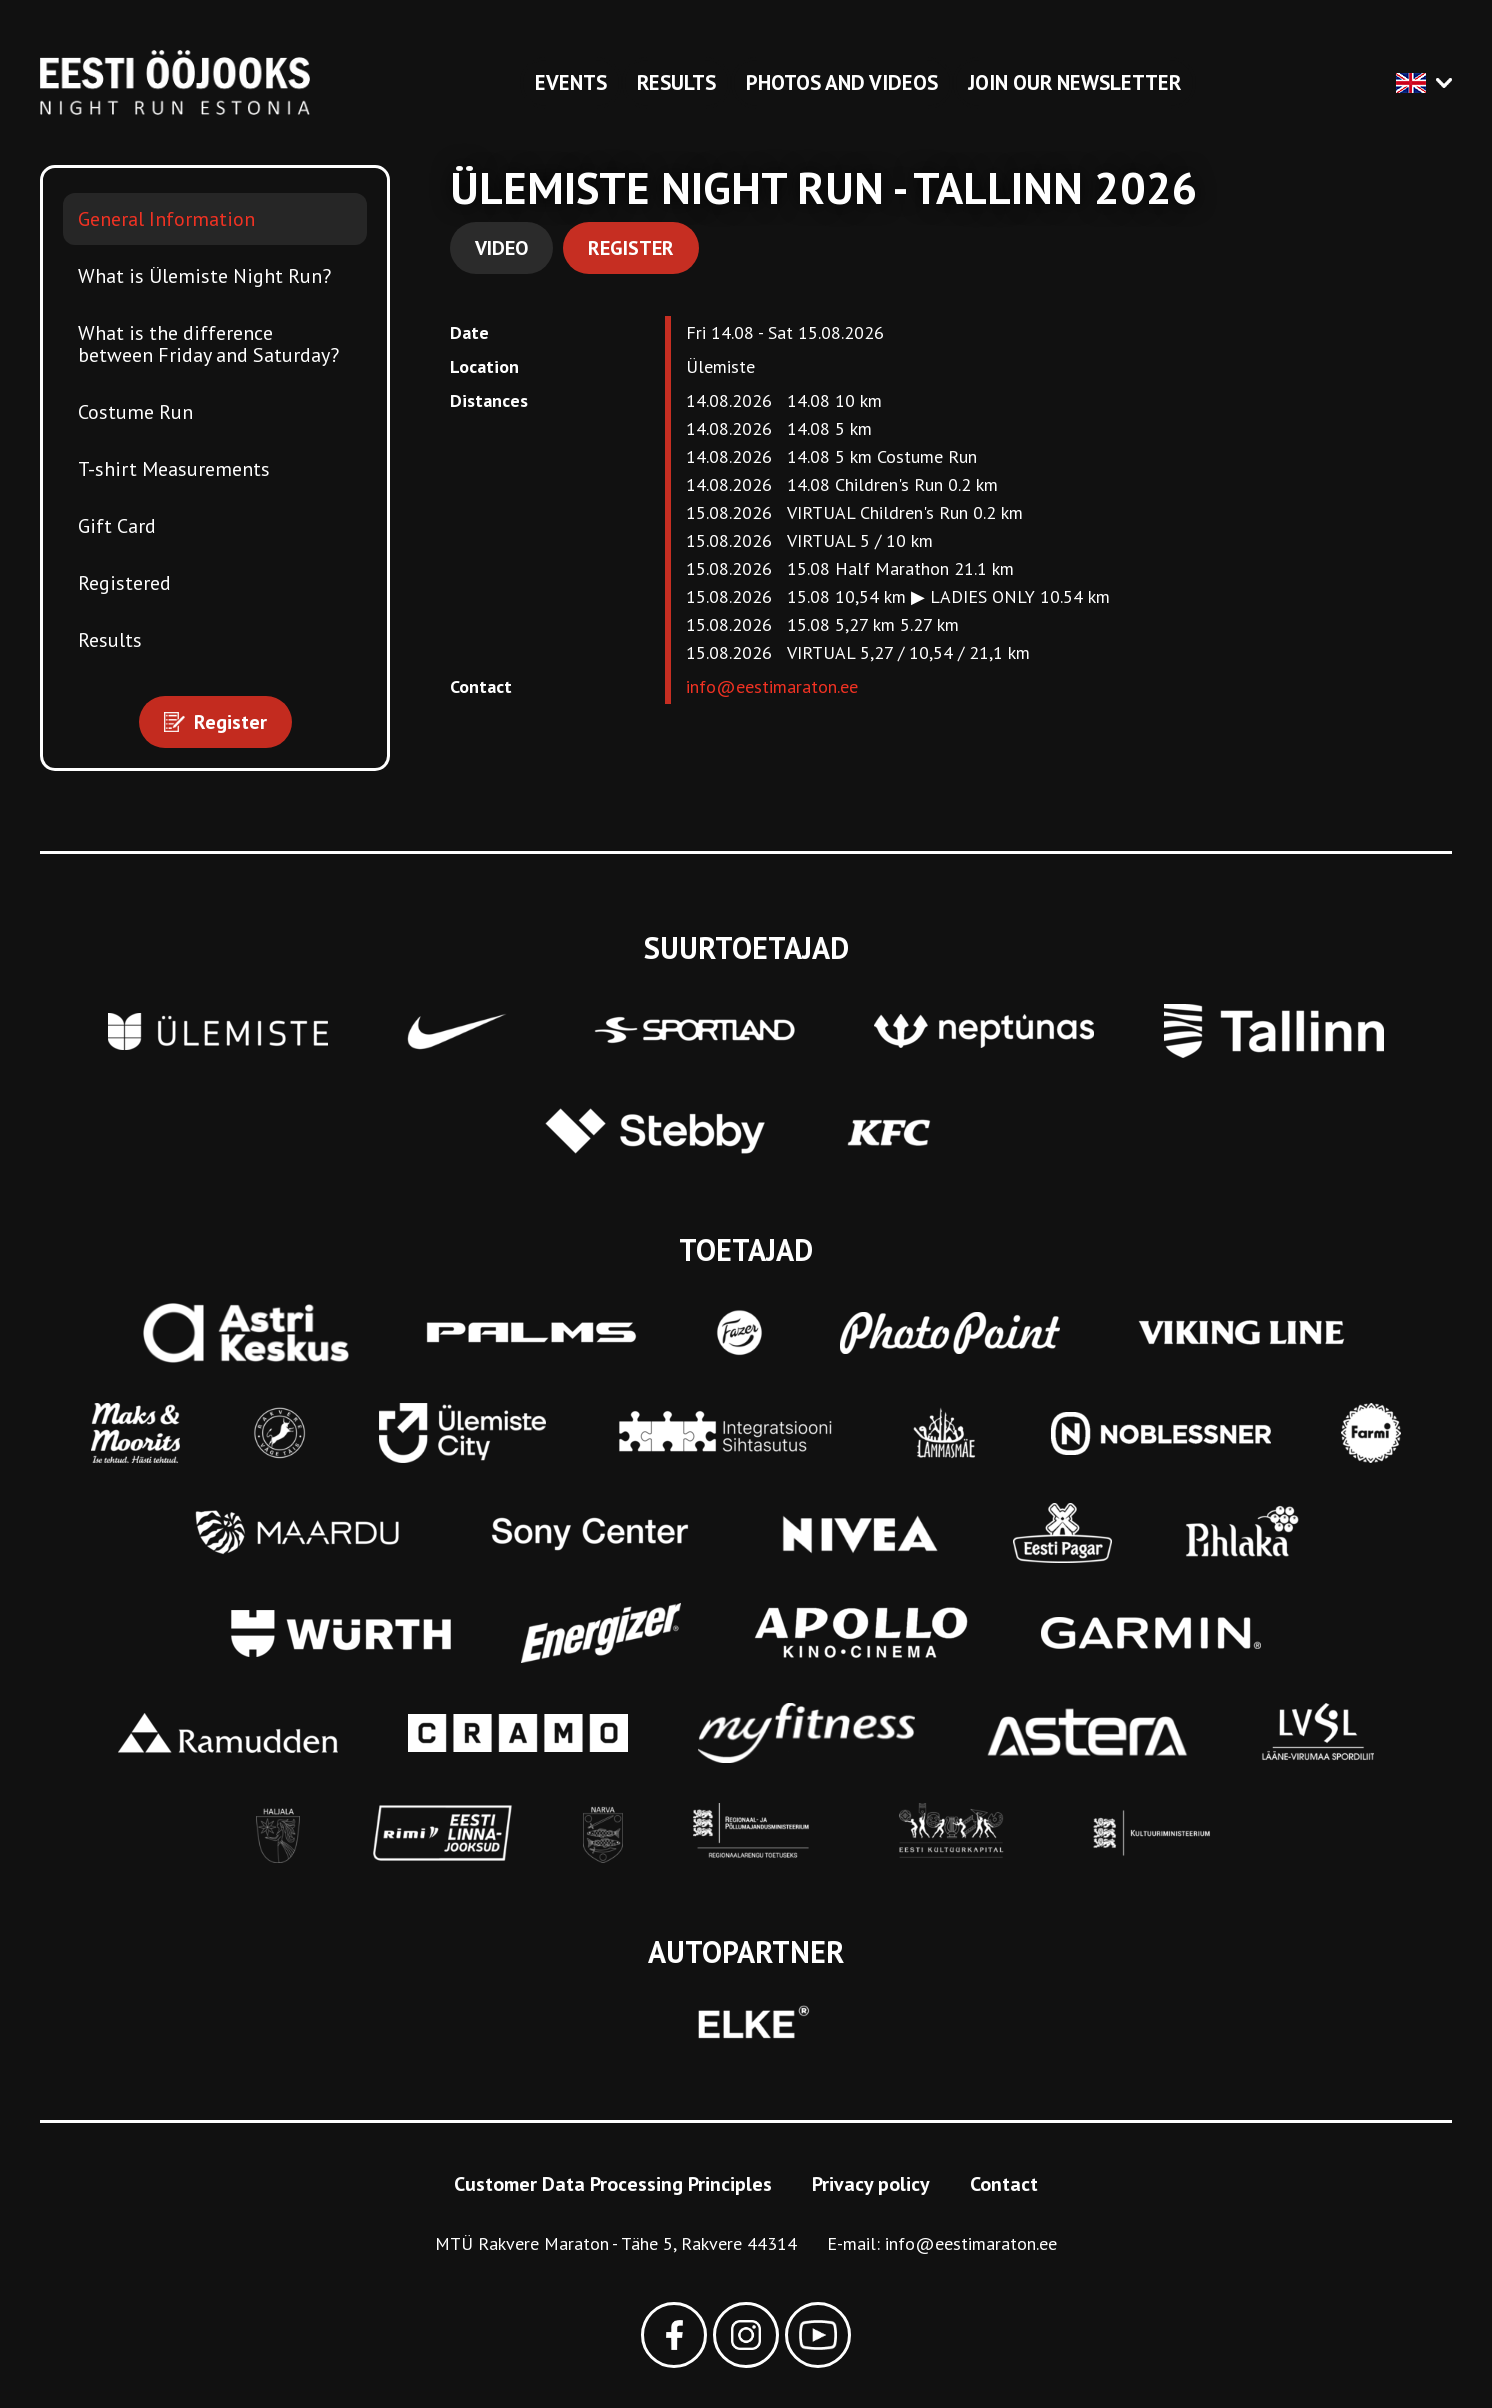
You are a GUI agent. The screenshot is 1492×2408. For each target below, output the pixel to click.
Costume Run (135, 412)
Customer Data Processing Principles (613, 2184)
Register (631, 248)
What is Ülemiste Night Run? (204, 276)
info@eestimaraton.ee (772, 686)
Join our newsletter (1074, 82)
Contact (1004, 2184)
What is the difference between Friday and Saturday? (208, 344)
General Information (166, 219)
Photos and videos (842, 82)
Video (501, 248)
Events (571, 82)
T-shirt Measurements (174, 469)
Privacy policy (871, 2184)
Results (676, 82)
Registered (124, 583)
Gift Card (117, 526)
